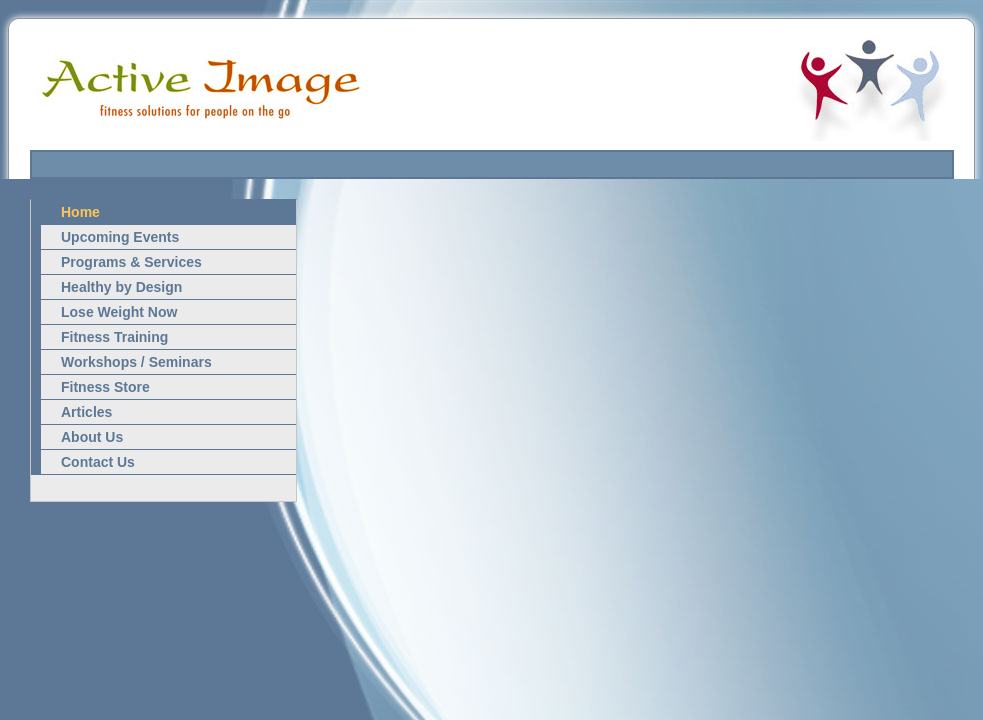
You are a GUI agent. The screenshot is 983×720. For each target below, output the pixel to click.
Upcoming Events (120, 237)
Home (80, 212)
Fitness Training (114, 337)
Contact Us (98, 462)
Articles (86, 412)
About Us (92, 437)
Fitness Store (105, 387)
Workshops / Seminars (136, 362)
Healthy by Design (121, 287)
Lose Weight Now (119, 312)
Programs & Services (131, 262)
